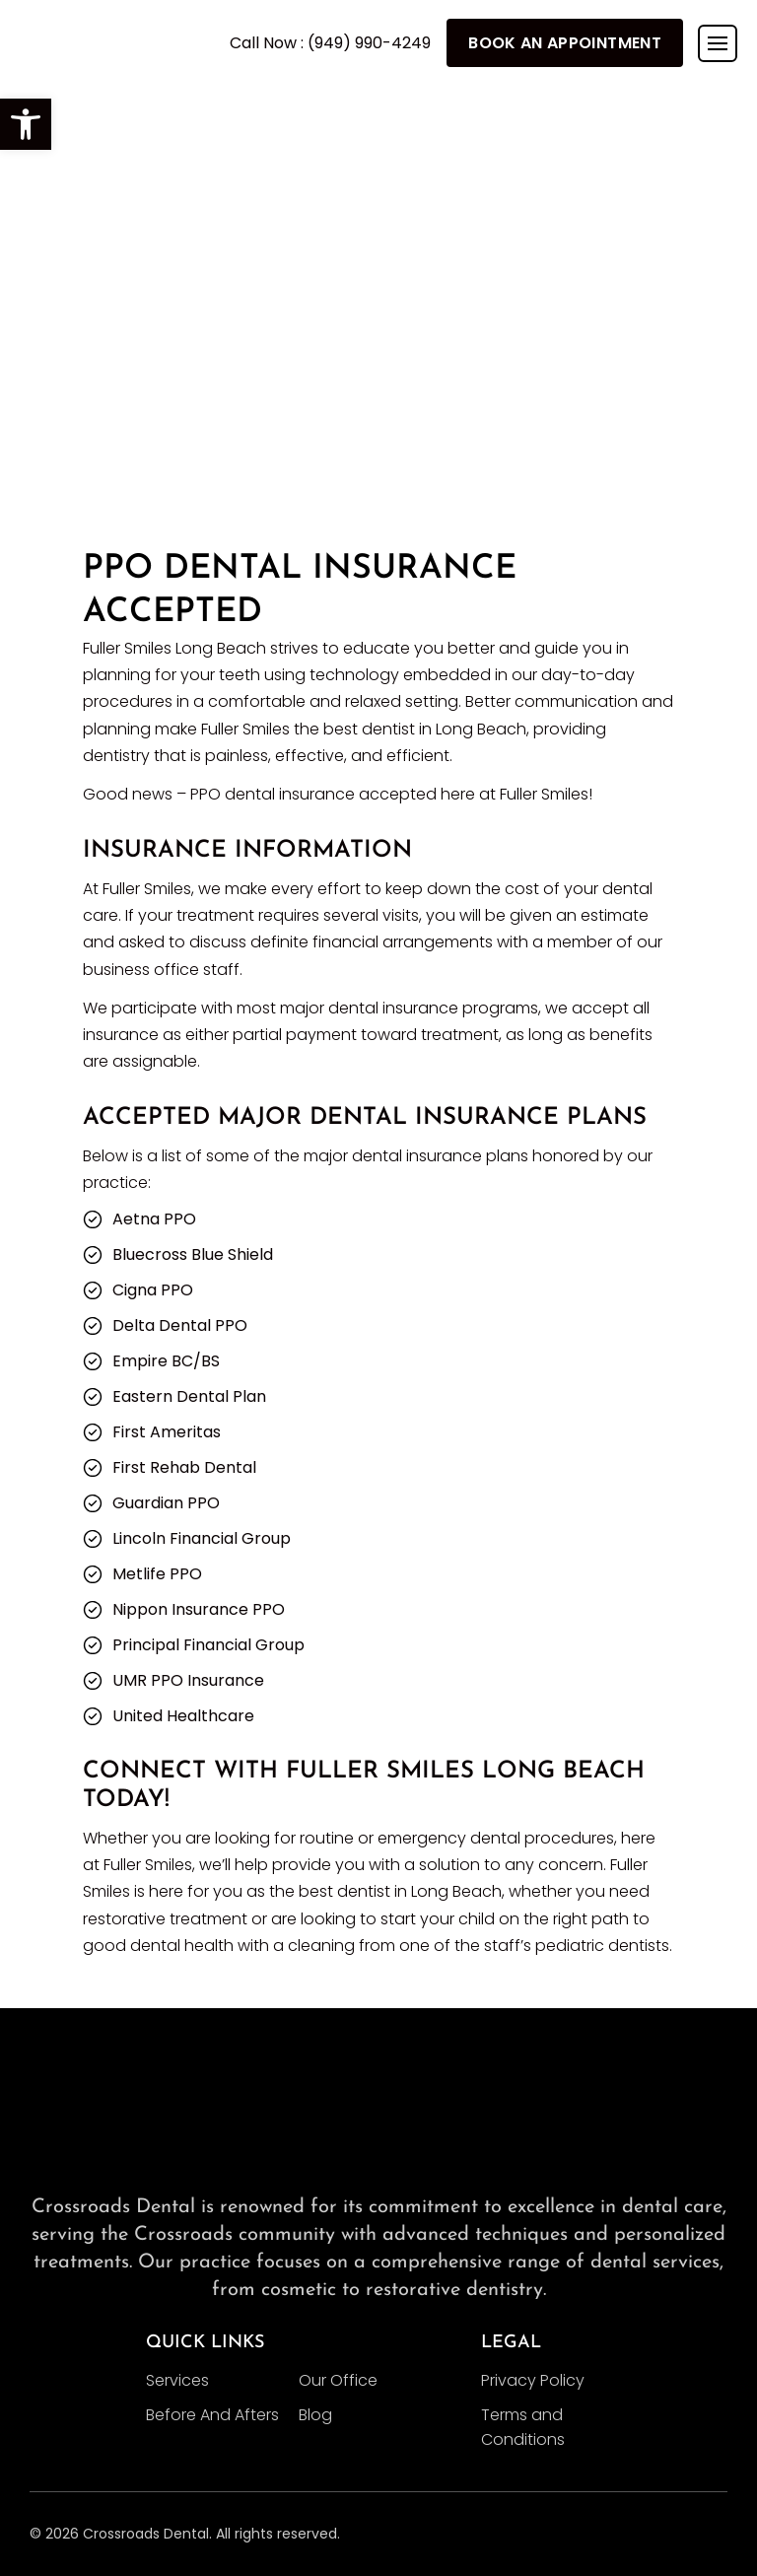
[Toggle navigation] (717, 43)
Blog (315, 2414)
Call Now (330, 43)
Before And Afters (212, 2414)
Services (177, 2380)
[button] (25, 124)
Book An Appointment (564, 43)
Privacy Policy (533, 2380)
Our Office (338, 2380)
